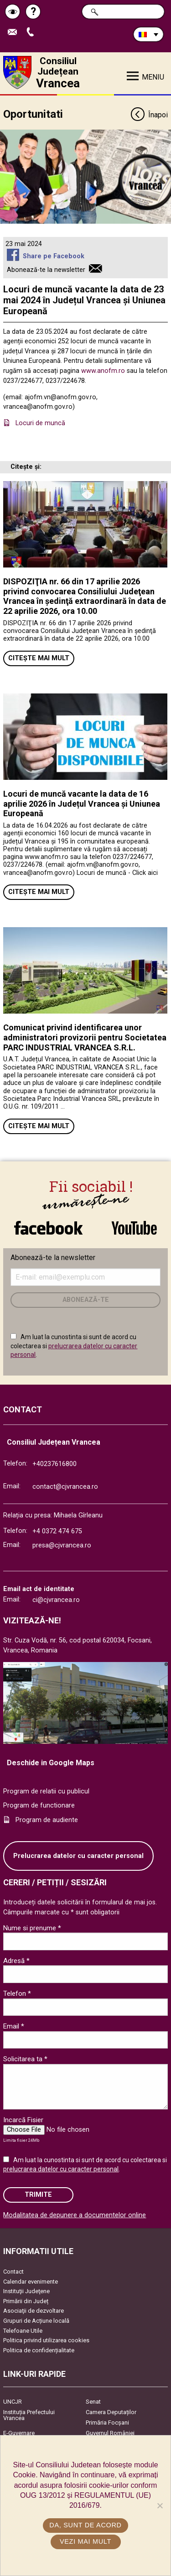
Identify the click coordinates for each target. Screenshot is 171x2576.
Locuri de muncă (41, 423)
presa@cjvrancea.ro (61, 1545)
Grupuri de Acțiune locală (36, 2320)
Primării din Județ (25, 2301)
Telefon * (17, 1993)
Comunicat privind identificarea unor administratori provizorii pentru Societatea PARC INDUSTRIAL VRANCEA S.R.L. (84, 1037)
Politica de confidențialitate (38, 2350)
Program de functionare (39, 1805)
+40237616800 (54, 1464)
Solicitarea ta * (25, 2059)
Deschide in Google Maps (50, 1762)
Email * (13, 2026)
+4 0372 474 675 (57, 1531)
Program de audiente (47, 1820)
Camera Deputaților (111, 2412)
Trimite (38, 2195)
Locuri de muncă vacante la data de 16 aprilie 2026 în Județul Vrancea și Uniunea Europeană (81, 803)
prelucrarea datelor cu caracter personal (61, 2169)
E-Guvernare (19, 2433)
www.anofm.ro (103, 371)
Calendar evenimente (30, 2281)
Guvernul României (110, 2433)
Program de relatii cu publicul (46, 1791)
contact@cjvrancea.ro (65, 1487)
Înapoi (148, 115)
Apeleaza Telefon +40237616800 (32, 32)
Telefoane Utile (22, 2330)
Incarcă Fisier (23, 2120)
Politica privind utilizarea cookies (46, 2340)
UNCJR (12, 2401)
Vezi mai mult (85, 2541)
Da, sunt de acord (85, 2525)
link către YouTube (134, 1228)
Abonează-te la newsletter (46, 270)
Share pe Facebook (53, 256)
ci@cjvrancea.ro (56, 1600)
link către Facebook (48, 1228)
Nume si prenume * (32, 1928)
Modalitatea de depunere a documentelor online (74, 2215)
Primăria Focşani (107, 2422)
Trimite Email (14, 32)
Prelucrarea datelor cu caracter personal (78, 1856)
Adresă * (16, 1961)
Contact (13, 2271)
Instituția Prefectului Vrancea (29, 2415)
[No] (159, 2505)
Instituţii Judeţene (26, 2291)
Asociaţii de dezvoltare (33, 2310)
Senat (93, 2401)
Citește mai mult (38, 658)
